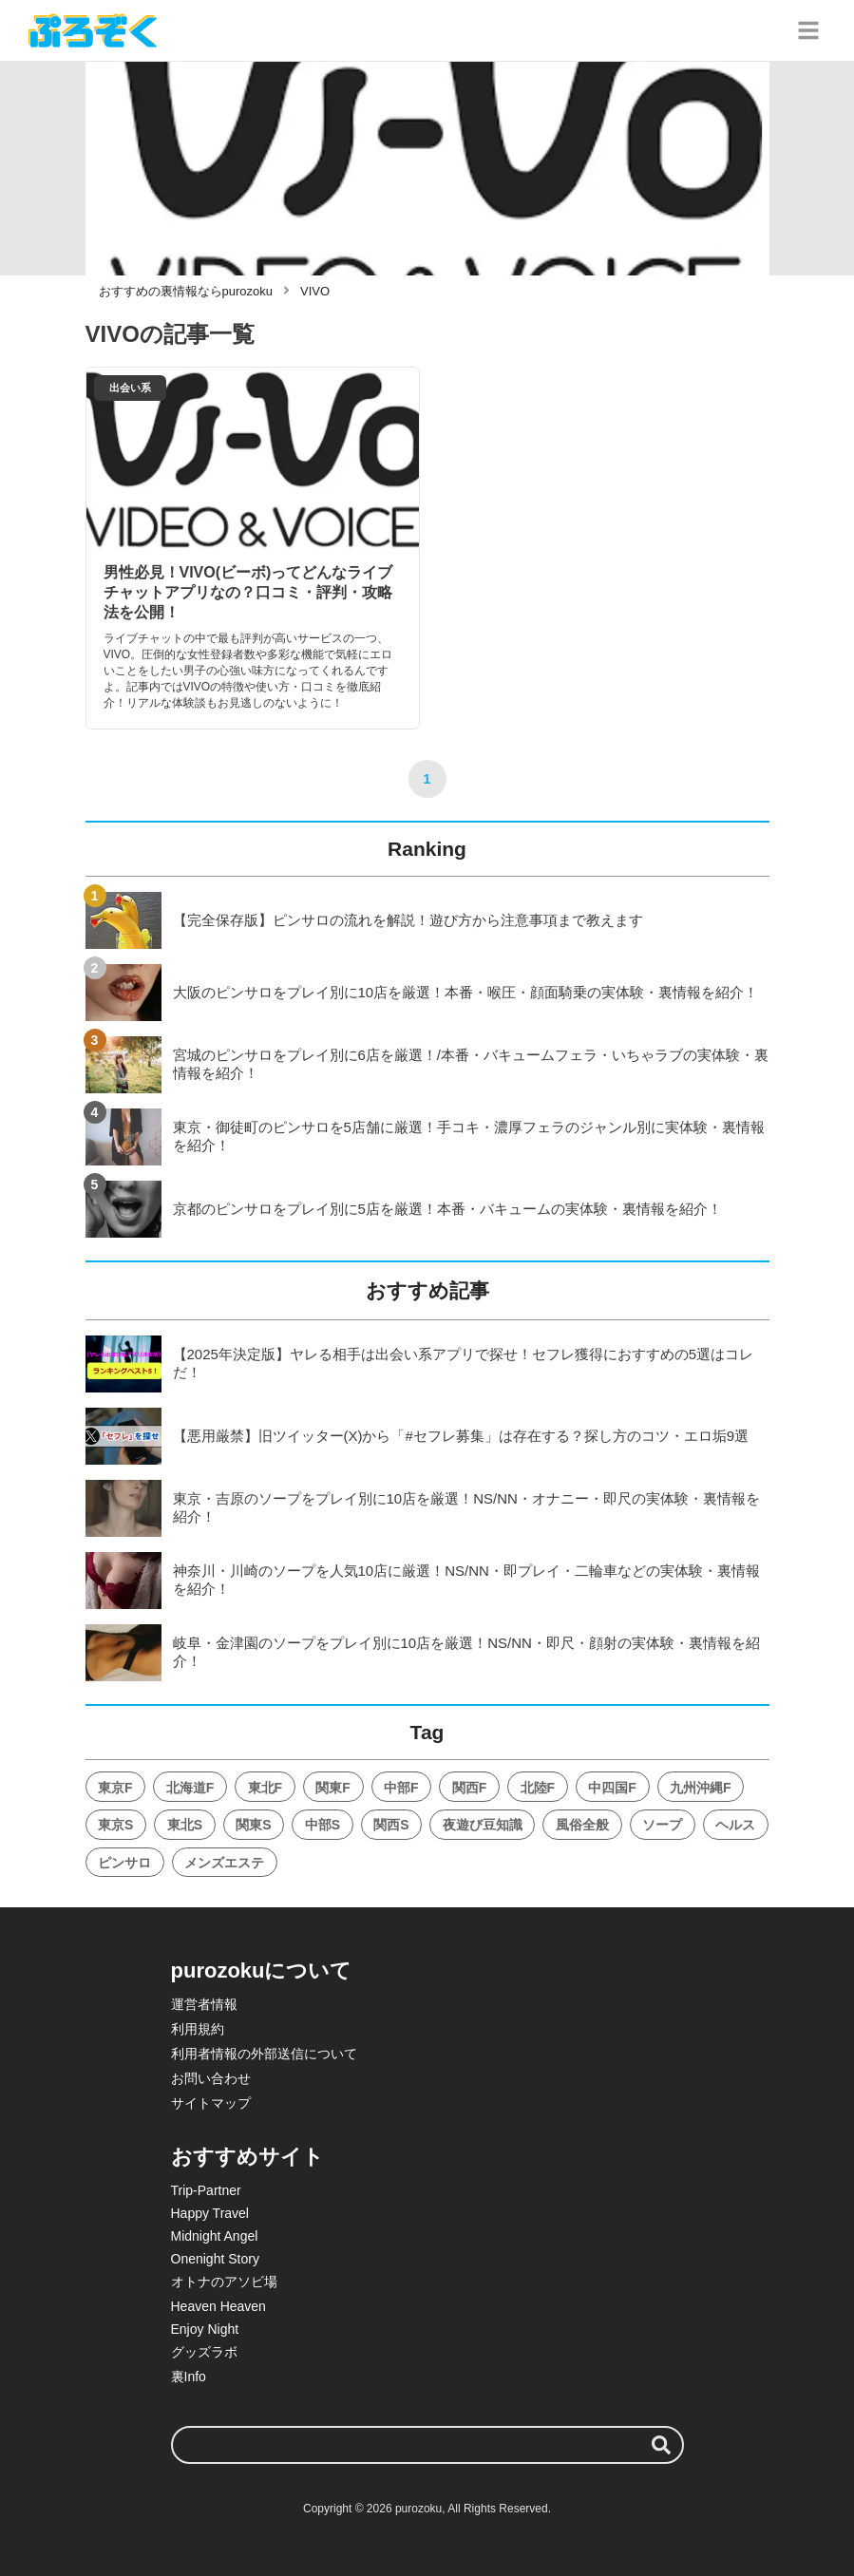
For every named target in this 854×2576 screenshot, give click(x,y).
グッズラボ (204, 2351)
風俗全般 (582, 1824)
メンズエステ (224, 1862)
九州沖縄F (700, 1787)
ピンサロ (124, 1862)
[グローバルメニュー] (808, 30)
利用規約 (197, 2028)
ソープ (662, 1824)
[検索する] (661, 2445)
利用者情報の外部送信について (264, 2053)
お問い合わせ (211, 2078)
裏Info (188, 2376)
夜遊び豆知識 (482, 1824)
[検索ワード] (427, 2445)
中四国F (612, 1787)
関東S (253, 1824)
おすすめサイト (247, 2157)
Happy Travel (210, 2213)
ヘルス (735, 1824)
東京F (115, 1787)
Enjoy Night (205, 2329)
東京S (115, 1824)
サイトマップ (211, 2103)
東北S (184, 1824)
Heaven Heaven (218, 2306)
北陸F (538, 1787)
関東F (333, 1787)
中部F (401, 1787)
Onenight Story (215, 2258)
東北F (265, 1787)
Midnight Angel (214, 2236)
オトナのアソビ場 (224, 2281)
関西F (469, 1787)
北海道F (190, 1787)
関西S (390, 1824)
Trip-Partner (206, 2190)
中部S (322, 1824)
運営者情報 (204, 2004)
